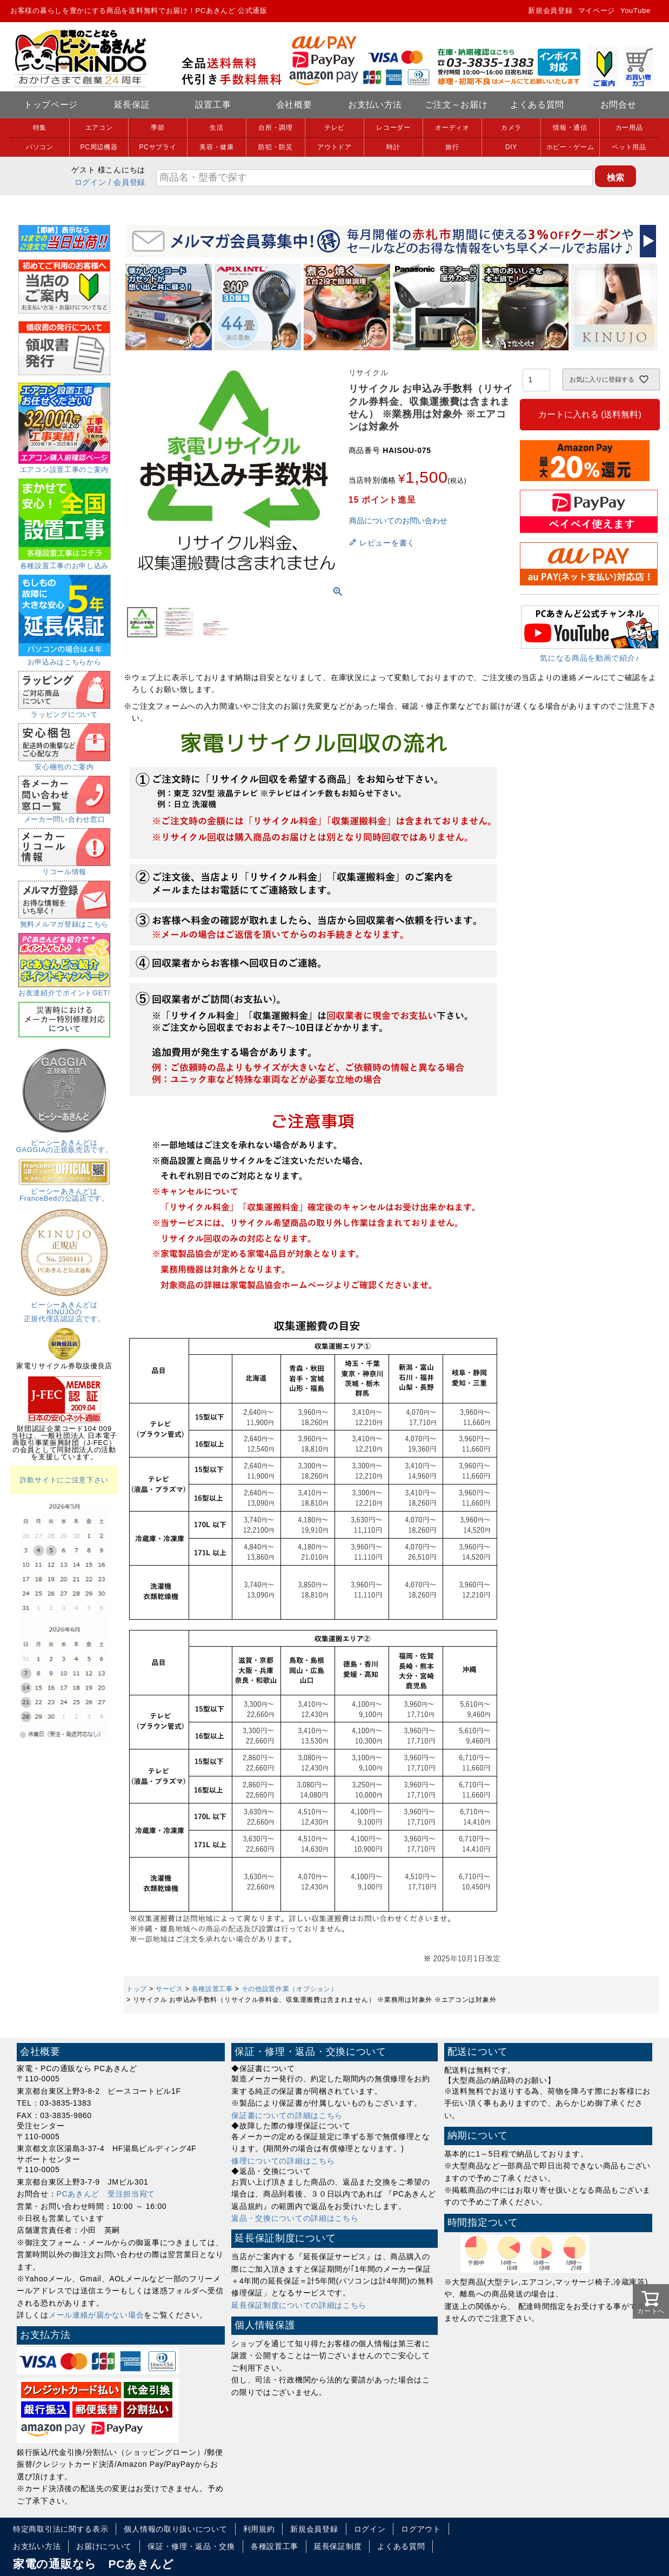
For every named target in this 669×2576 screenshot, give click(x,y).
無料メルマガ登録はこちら (64, 920)
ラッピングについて (64, 710)
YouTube (635, 10)
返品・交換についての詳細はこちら (294, 2218)
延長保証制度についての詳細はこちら (298, 2305)
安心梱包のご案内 (64, 763)
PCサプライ (158, 147)
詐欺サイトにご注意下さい (64, 1480)
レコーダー (393, 127)
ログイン (90, 182)
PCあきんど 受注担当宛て (106, 2193)
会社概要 (294, 104)
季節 (157, 127)
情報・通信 (570, 127)
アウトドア (334, 147)
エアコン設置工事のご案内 (64, 466)
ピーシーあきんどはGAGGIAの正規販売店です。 (64, 1142)
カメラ (511, 127)
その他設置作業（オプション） (290, 1989)
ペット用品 (629, 147)
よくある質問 (537, 104)
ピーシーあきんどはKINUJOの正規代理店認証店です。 (64, 1308)
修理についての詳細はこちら (282, 2160)
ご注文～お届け (456, 104)
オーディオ (452, 127)
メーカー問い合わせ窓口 (64, 815)
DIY (511, 147)
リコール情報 (64, 868)
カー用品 (629, 127)
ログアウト (421, 2529)
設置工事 (213, 104)
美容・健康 (216, 147)
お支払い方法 (375, 104)
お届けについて (104, 2546)
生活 (216, 127)
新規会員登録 (550, 10)
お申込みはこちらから (64, 658)
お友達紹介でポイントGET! (64, 989)
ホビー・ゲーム (570, 147)
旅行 (452, 147)
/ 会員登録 (127, 182)
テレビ (334, 127)
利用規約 (259, 2529)
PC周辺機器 (99, 147)
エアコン (99, 127)
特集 (39, 127)
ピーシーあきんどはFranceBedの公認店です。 (64, 1191)
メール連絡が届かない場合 (96, 2315)
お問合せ (618, 104)
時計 (393, 147)
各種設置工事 (212, 1989)
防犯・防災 (275, 147)
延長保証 (132, 104)
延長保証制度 (338, 2546)
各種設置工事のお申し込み (64, 562)
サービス (169, 1989)
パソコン (39, 147)
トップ (136, 1989)
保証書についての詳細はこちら (287, 2115)
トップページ (51, 104)
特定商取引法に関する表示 (60, 2529)
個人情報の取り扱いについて (175, 2529)
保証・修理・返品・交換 (191, 2546)
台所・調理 (275, 127)
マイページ (597, 10)
